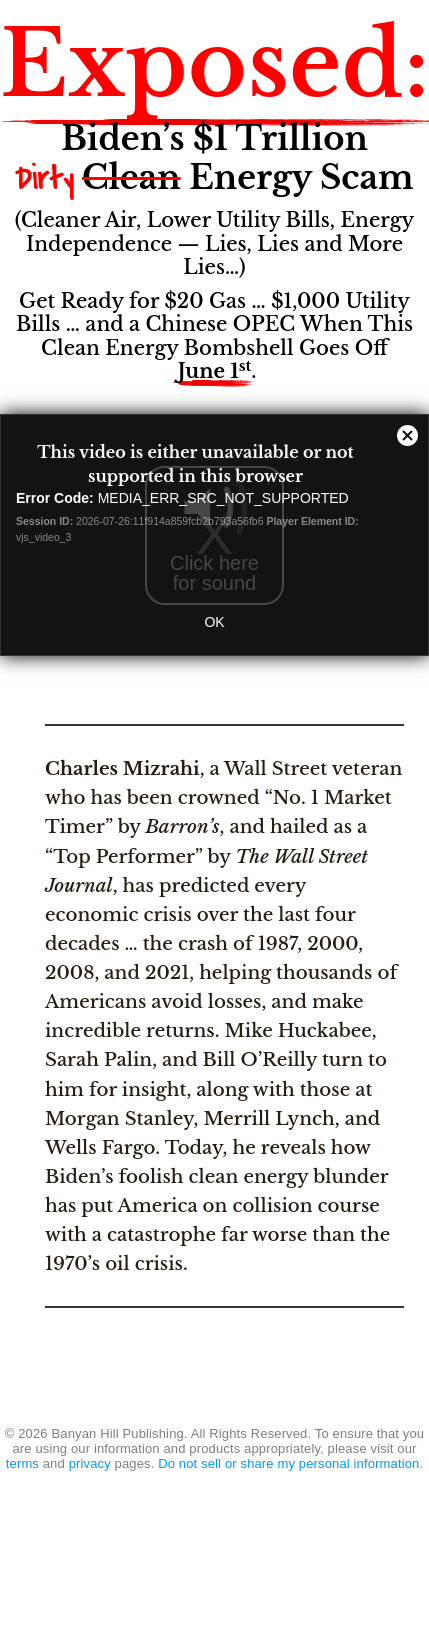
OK (214, 622)
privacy (90, 1463)
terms (22, 1463)
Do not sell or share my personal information (288, 1463)
